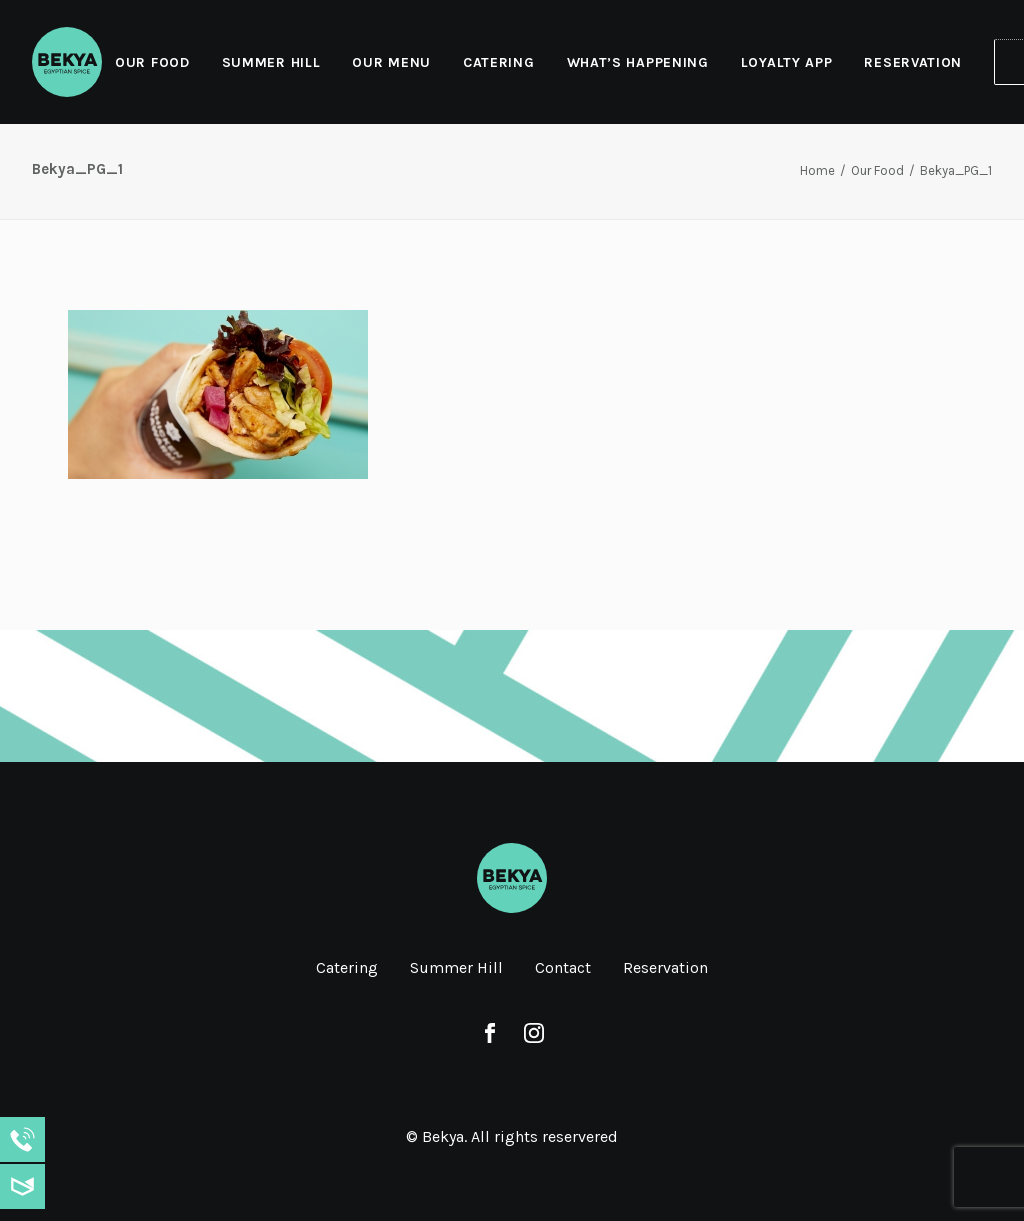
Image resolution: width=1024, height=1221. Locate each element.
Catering (499, 62)
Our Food (152, 62)
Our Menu (391, 62)
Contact (563, 967)
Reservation (913, 62)
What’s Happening (638, 62)
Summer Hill (271, 62)
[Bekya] (67, 62)
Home (817, 170)
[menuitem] (159, 62)
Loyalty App (787, 62)
